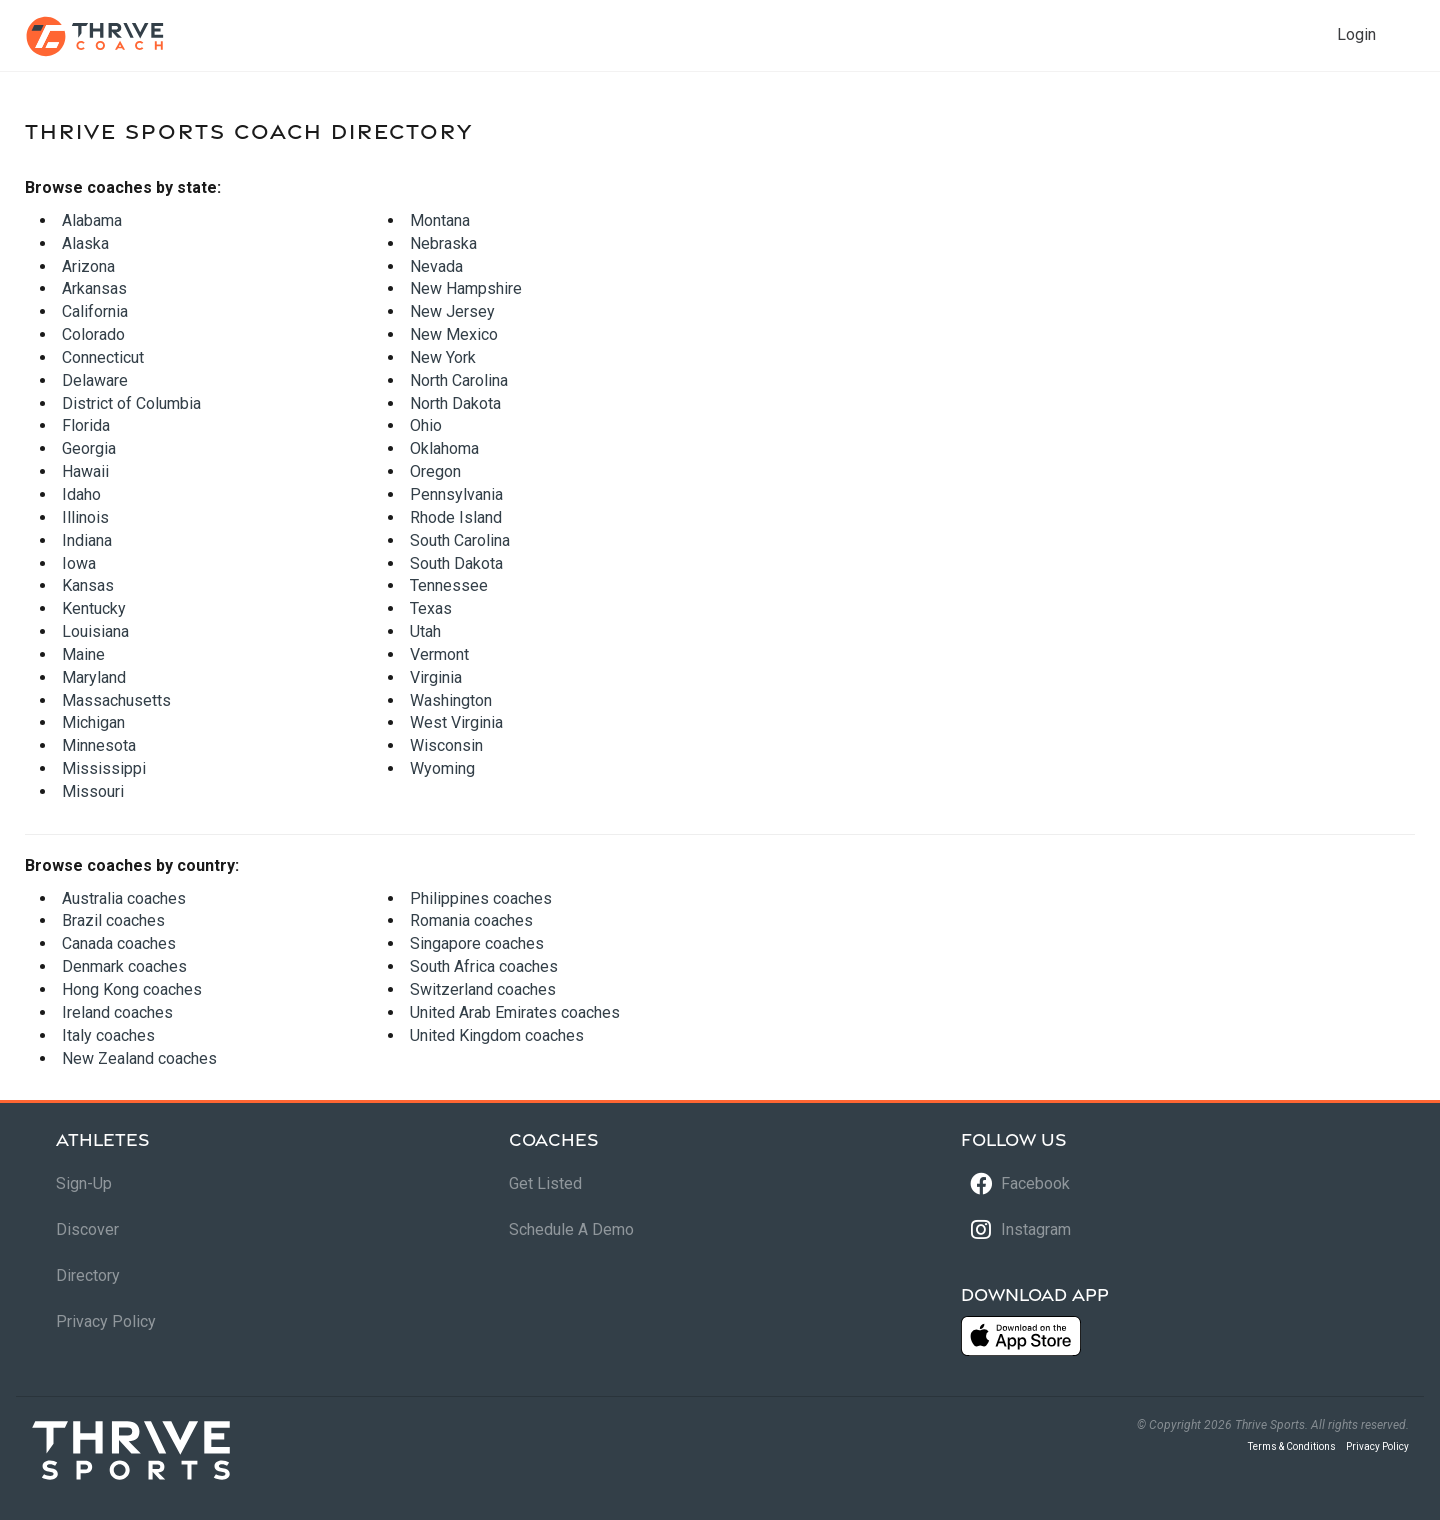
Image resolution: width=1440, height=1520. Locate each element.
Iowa (79, 563)
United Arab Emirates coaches (515, 1012)
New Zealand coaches (139, 1058)
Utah (425, 631)
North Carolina (459, 380)
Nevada (436, 266)
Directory (88, 1275)
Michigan (93, 722)
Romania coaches (471, 920)
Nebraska (443, 243)
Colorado (93, 334)
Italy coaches (108, 1035)
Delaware (95, 380)
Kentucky (94, 608)
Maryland (94, 677)
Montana (440, 220)
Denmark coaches (124, 966)
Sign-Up (84, 1183)
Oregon (435, 471)
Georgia (89, 448)
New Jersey (452, 311)
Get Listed (545, 1183)
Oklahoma (444, 448)
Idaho (81, 494)
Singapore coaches (477, 943)
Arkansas (94, 288)
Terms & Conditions (1292, 1446)
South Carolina (460, 540)
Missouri (93, 791)
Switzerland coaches (483, 989)
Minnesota (99, 745)
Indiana (87, 540)
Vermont (439, 654)
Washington (451, 700)
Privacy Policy (106, 1321)
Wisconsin (446, 745)
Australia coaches (124, 898)
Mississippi (104, 768)
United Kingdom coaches (497, 1035)
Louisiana (95, 631)
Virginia (436, 677)
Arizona (88, 266)
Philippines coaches (481, 898)
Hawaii (85, 471)
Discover (87, 1229)
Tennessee (449, 585)
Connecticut (103, 357)
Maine (83, 654)
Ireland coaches (117, 1012)
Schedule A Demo (571, 1229)
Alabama (92, 220)
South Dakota (456, 563)
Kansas (88, 585)
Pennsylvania (456, 494)
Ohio (426, 425)
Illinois (85, 517)
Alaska (85, 243)
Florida (86, 425)
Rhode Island (456, 517)
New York (443, 357)
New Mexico (454, 334)
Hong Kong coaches (132, 989)
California (95, 311)
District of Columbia (131, 403)
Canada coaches (119, 943)
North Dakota (455, 403)
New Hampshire (466, 288)
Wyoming (442, 768)
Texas (431, 608)
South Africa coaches (484, 966)
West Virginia (456, 722)
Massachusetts (116, 700)
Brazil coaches (113, 920)
